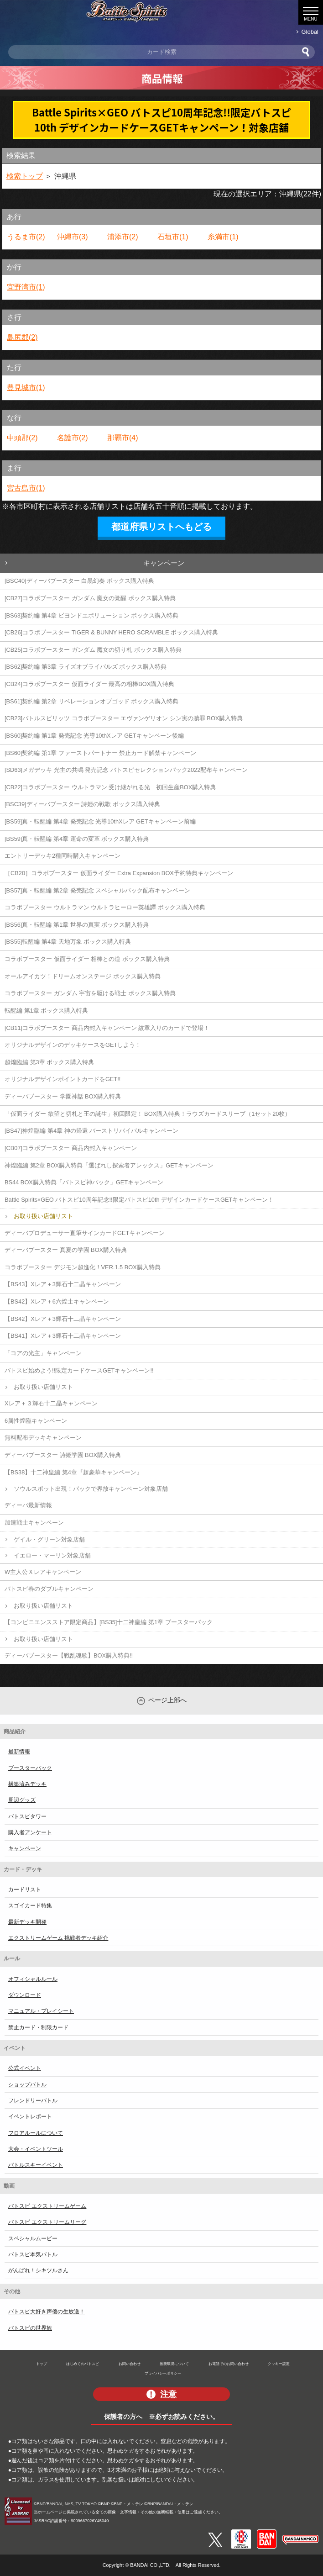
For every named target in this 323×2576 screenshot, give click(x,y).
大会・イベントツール (35, 2149)
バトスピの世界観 (30, 2328)
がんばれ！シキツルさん (38, 2270)
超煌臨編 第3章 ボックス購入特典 (49, 1062)
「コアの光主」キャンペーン (43, 1353)
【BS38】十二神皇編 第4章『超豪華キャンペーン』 (73, 1472)
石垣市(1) (172, 237)
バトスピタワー (27, 1816)
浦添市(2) (122, 237)
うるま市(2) (26, 237)
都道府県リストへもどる (161, 527)
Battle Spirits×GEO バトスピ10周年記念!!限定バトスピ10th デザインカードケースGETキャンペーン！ (139, 1199)
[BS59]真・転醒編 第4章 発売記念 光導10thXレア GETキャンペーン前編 (100, 821)
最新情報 (19, 1751)
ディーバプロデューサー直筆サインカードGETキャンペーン (85, 1233)
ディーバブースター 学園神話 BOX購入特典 (63, 1096)
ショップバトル (27, 2084)
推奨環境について (174, 2363)
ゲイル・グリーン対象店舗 (49, 1539)
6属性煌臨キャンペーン (36, 1420)
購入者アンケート (30, 1832)
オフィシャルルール (32, 1979)
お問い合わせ (130, 2363)
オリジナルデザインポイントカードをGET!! (62, 1079)
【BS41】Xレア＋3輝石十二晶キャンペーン (63, 1335)
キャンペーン (163, 563)
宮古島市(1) (26, 488)
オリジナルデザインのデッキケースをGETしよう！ (73, 1044)
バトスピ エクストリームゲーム (47, 2206)
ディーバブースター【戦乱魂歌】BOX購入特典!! (69, 1655)
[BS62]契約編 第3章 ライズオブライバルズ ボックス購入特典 (86, 666)
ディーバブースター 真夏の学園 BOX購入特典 (66, 1249)
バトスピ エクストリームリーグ (47, 2222)
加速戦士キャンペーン (34, 1522)
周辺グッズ (22, 1800)
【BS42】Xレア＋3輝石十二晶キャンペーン (63, 1318)
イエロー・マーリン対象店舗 (52, 1555)
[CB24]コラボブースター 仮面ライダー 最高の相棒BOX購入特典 (89, 684)
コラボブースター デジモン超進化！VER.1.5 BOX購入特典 (83, 1267)
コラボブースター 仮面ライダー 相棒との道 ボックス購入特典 (87, 958)
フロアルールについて (35, 2133)
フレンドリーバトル (32, 2100)
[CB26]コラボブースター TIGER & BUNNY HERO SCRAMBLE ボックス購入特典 (111, 632)
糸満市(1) (223, 237)
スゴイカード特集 (30, 1905)
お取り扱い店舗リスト (43, 1216)
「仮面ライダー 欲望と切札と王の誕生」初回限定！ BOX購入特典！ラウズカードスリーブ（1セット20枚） (148, 1113)
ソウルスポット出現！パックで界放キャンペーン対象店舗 (91, 1488)
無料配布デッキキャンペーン (43, 1437)
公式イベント (24, 2068)
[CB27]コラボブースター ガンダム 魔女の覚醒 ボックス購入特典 (90, 598)
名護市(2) (72, 438)
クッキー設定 (279, 2363)
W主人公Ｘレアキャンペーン (43, 1571)
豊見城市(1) (26, 387)
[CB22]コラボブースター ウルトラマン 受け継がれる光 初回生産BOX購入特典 (110, 787)
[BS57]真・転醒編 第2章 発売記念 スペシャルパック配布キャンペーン (97, 890)
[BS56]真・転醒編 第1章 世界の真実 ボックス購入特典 (77, 924)
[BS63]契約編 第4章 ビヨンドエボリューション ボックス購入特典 (91, 615)
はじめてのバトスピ (82, 2363)
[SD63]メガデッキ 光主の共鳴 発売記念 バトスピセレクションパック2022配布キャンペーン (126, 769)
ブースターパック (30, 1768)
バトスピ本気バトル (32, 2254)
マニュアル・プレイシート (41, 2011)
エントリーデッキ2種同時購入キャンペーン (62, 855)
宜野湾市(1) (26, 287)
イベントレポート (30, 2116)
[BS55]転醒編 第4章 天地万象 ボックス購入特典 (68, 941)
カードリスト (24, 1889)
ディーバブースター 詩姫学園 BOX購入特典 (63, 1455)
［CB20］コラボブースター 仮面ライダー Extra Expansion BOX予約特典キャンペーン (119, 873)
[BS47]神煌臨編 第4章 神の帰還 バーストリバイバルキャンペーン (91, 1130)
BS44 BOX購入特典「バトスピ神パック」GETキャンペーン (84, 1182)
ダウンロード (24, 1995)
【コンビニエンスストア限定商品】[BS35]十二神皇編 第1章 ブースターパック (109, 1622)
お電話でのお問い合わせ (228, 2363)
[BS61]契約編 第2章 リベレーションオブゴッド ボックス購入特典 (91, 701)
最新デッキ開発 (27, 1922)
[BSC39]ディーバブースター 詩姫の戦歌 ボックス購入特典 (82, 804)
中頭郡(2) (22, 438)
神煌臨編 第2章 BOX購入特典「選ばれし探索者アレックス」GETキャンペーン (109, 1165)
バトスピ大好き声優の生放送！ (46, 2311)
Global (310, 31)
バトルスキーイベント (35, 2165)
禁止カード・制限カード (38, 2027)
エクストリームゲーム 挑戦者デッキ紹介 (58, 1938)
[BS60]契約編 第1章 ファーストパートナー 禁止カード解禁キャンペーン (100, 753)
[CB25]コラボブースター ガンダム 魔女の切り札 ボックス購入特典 (93, 649)
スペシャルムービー (32, 2238)
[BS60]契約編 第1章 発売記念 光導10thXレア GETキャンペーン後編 (94, 735)
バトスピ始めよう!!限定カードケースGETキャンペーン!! (79, 1370)
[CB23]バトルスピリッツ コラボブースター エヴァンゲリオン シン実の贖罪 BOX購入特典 (124, 718)
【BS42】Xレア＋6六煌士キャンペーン (57, 1301)
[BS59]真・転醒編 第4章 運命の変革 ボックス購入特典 (77, 838)
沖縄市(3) (72, 237)
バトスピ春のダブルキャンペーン (49, 1588)
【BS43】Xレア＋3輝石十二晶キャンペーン (63, 1284)
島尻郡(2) (22, 337)
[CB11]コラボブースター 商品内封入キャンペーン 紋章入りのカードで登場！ (107, 1027)
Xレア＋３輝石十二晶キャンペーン (51, 1403)
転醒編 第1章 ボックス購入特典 (46, 1010)
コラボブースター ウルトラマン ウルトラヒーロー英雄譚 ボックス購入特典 (105, 907)
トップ (41, 2363)
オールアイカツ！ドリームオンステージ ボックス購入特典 (83, 976)
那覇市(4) (122, 438)
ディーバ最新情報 (28, 1505)
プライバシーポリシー (163, 2373)
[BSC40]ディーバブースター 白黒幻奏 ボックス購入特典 (79, 580)
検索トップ (24, 176)
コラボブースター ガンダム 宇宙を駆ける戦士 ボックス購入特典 (90, 993)
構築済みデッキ (27, 1784)
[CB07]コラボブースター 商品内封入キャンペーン (71, 1148)
